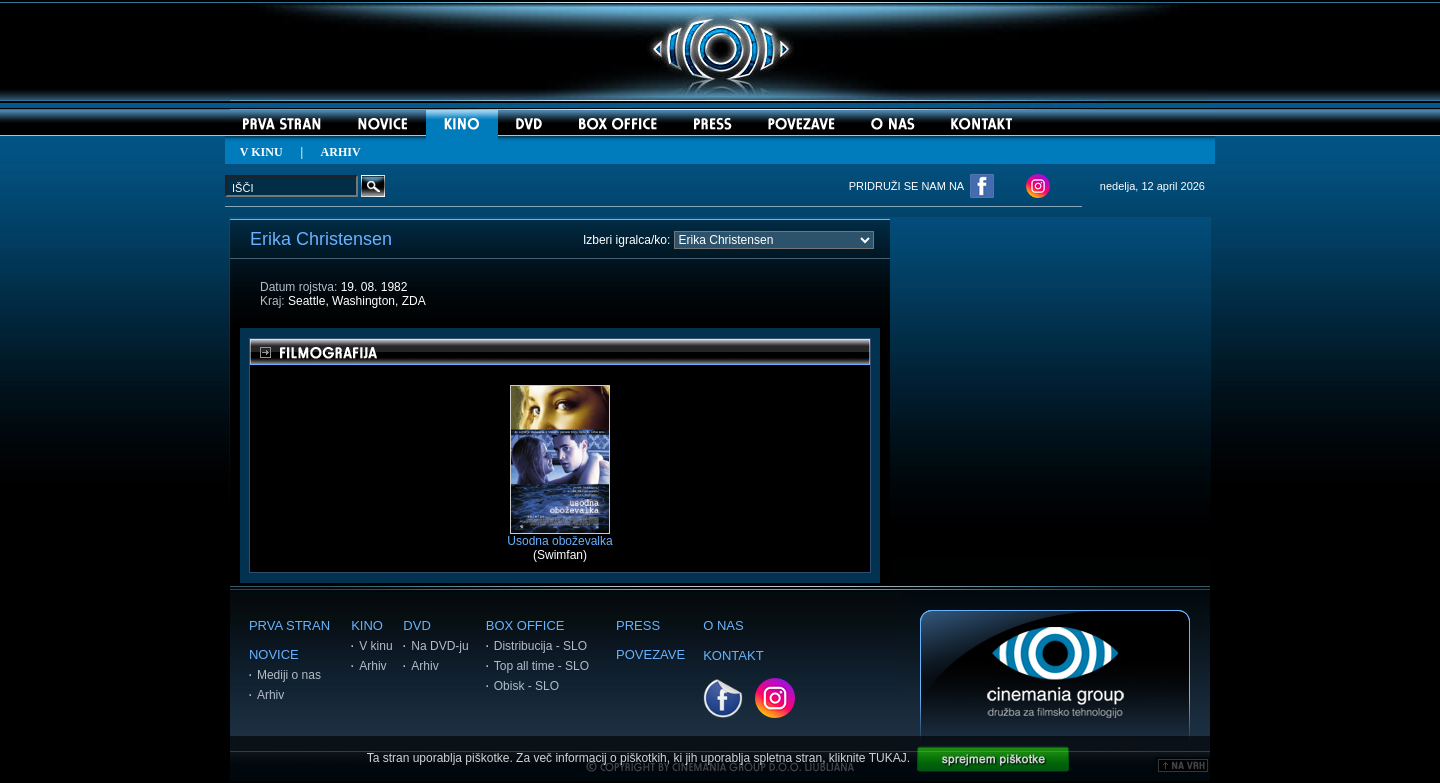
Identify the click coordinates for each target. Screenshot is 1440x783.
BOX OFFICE (525, 625)
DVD (416, 625)
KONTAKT (733, 655)
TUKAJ (888, 758)
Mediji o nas (289, 675)
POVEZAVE (650, 654)
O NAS (723, 625)
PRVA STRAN (289, 625)
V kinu (375, 646)
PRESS (638, 625)
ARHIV (341, 152)
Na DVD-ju (439, 646)
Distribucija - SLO (540, 646)
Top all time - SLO (541, 666)
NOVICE (274, 654)
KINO (367, 625)
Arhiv (270, 695)
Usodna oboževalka (559, 535)
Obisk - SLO (526, 686)
